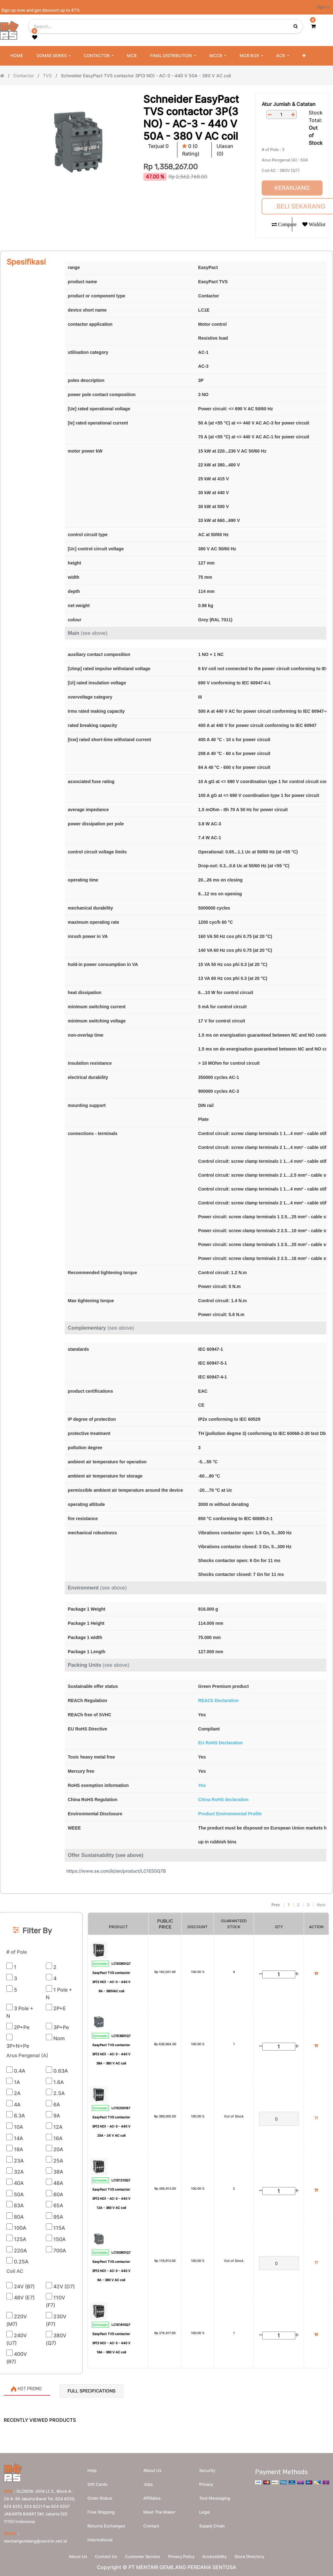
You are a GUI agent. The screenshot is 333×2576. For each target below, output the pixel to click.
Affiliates (152, 2496)
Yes (202, 1785)
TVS (47, 75)
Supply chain (212, 2524)
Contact (151, 2524)
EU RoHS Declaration (220, 1742)
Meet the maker (159, 2510)
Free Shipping (101, 2510)
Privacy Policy (182, 2555)
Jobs (148, 2482)
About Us (73, 2555)
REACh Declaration (218, 1700)
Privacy (206, 2482)
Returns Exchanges (106, 2524)
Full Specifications (92, 2390)
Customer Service (141, 2555)
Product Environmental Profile (230, 1813)
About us (152, 2469)
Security (207, 2469)
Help (92, 2469)
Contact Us (103, 2555)
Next (321, 1904)
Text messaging (214, 2496)
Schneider (100, 1963)
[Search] (166, 1896)
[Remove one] (270, 114)
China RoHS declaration (223, 1799)
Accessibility (217, 2555)
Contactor (23, 75)
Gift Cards (97, 2482)
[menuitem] (17, 55)
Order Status (99, 2496)
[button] (304, 55)
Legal (204, 2510)
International (99, 2538)
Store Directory (254, 2555)
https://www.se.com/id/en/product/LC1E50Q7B (116, 1871)
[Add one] (293, 114)
